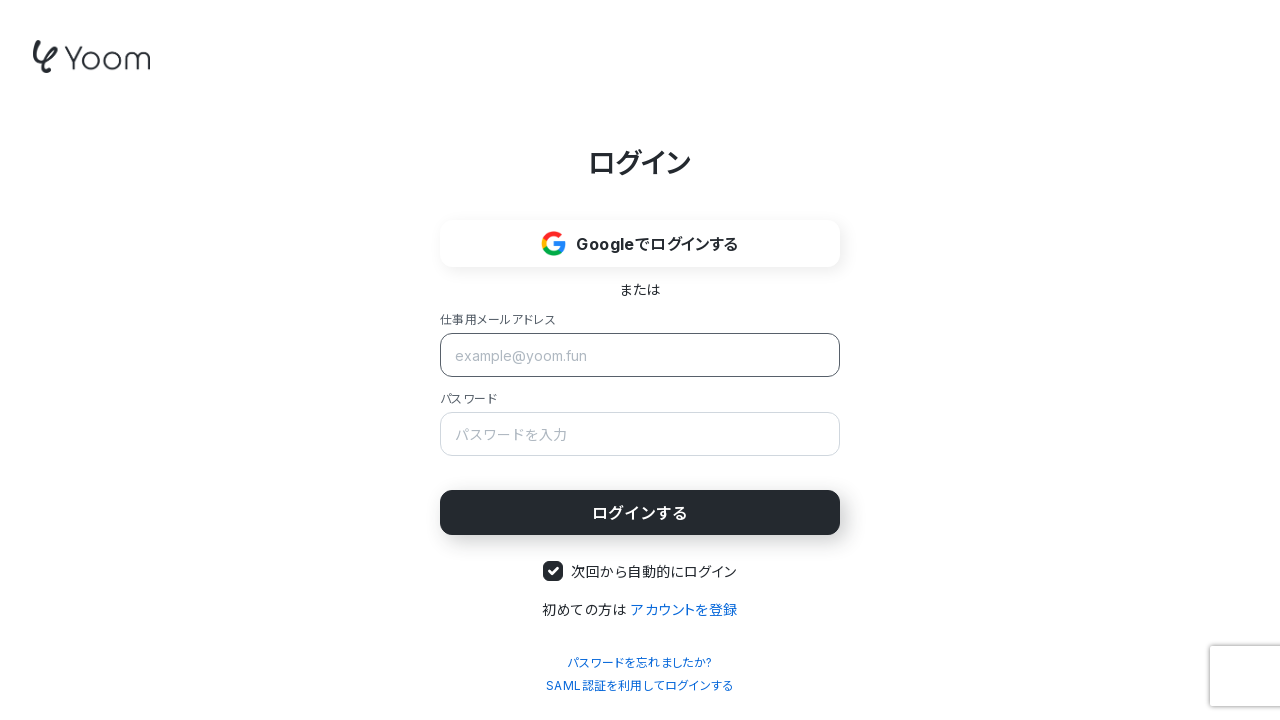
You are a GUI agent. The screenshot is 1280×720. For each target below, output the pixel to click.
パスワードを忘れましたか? (639, 662)
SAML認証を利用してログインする (640, 685)
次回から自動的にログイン (653, 571)
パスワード (468, 398)
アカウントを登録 (684, 609)
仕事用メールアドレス (498, 319)
